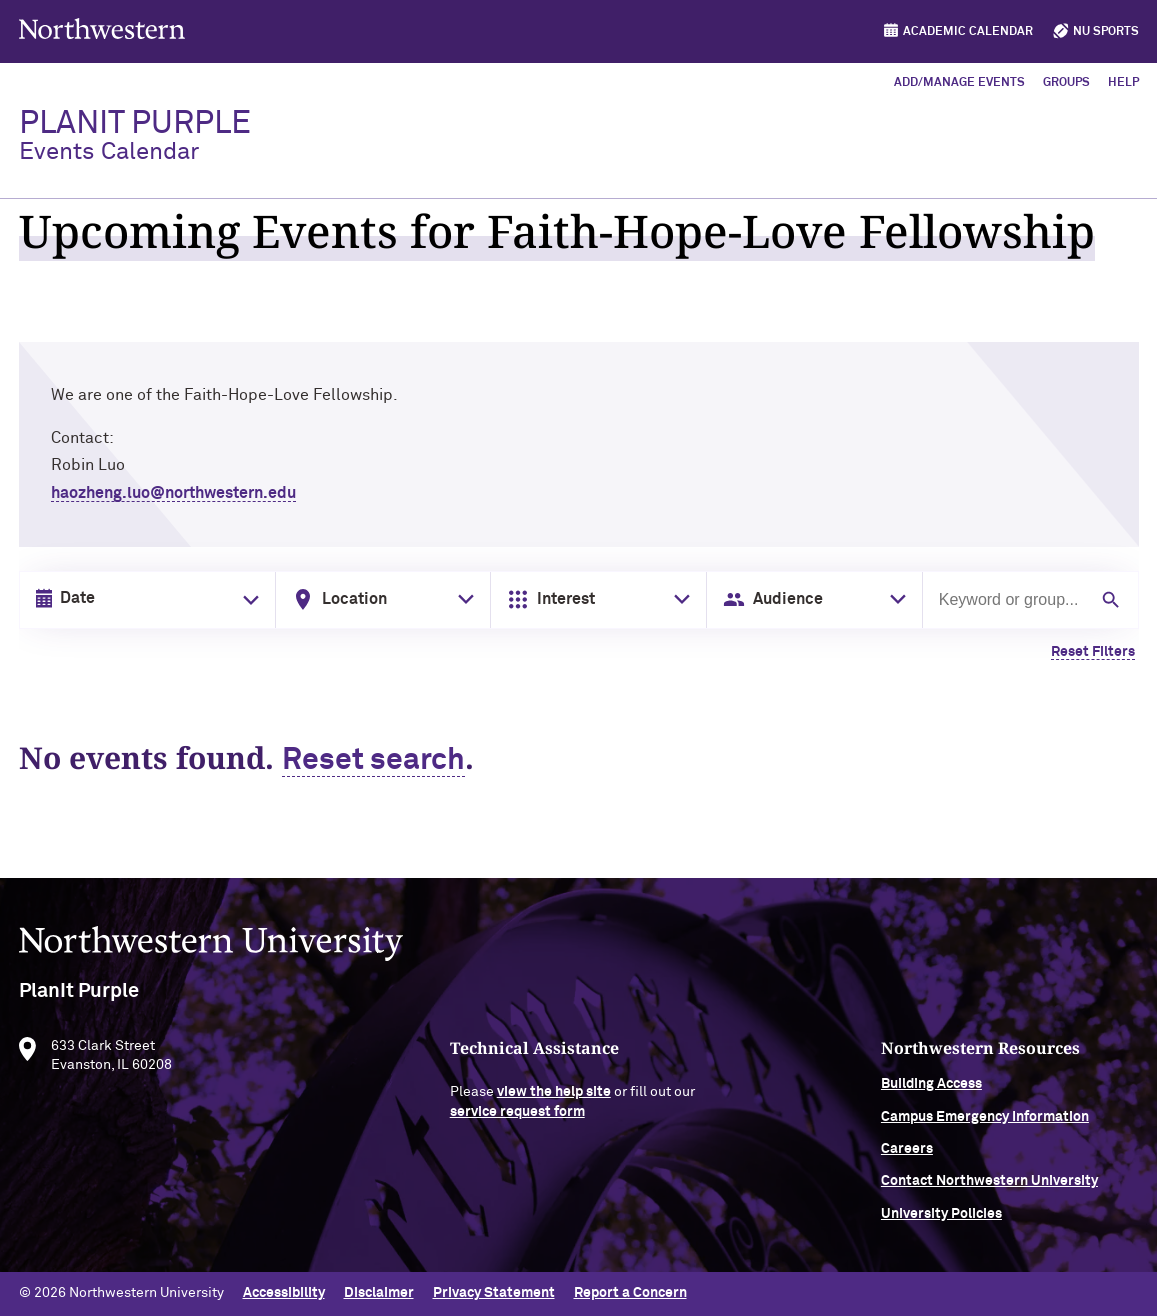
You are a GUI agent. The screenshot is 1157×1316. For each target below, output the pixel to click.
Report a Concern (630, 1293)
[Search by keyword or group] (1011, 600)
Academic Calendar (968, 32)
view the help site (554, 1101)
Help (1123, 83)
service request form (517, 1121)
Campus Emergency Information (985, 1125)
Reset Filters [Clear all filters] (1093, 652)
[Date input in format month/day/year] (143, 599)
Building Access (931, 1093)
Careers (907, 1158)
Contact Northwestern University (989, 1190)
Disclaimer (379, 1293)
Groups (1066, 83)
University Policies (941, 1223)
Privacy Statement (494, 1293)
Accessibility (284, 1293)
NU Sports (1106, 32)
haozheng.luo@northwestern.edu (173, 493)
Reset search (373, 761)
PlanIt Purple (135, 136)
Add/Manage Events (959, 83)
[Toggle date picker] (247, 600)
